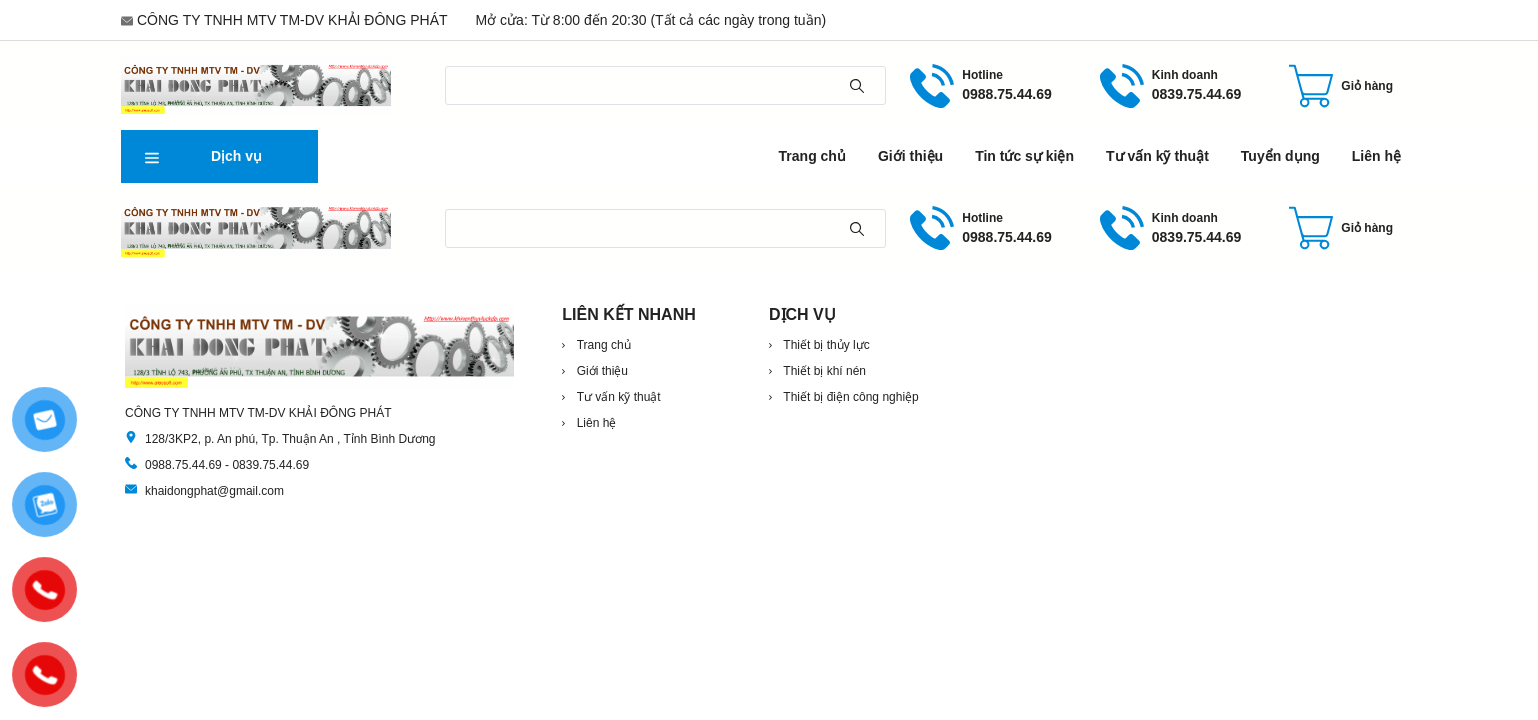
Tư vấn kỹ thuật (1157, 156)
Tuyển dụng (1280, 156)
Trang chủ (812, 156)
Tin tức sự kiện (1024, 156)
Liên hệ (1376, 156)
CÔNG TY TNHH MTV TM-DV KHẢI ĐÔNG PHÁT (292, 20)
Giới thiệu (910, 156)
